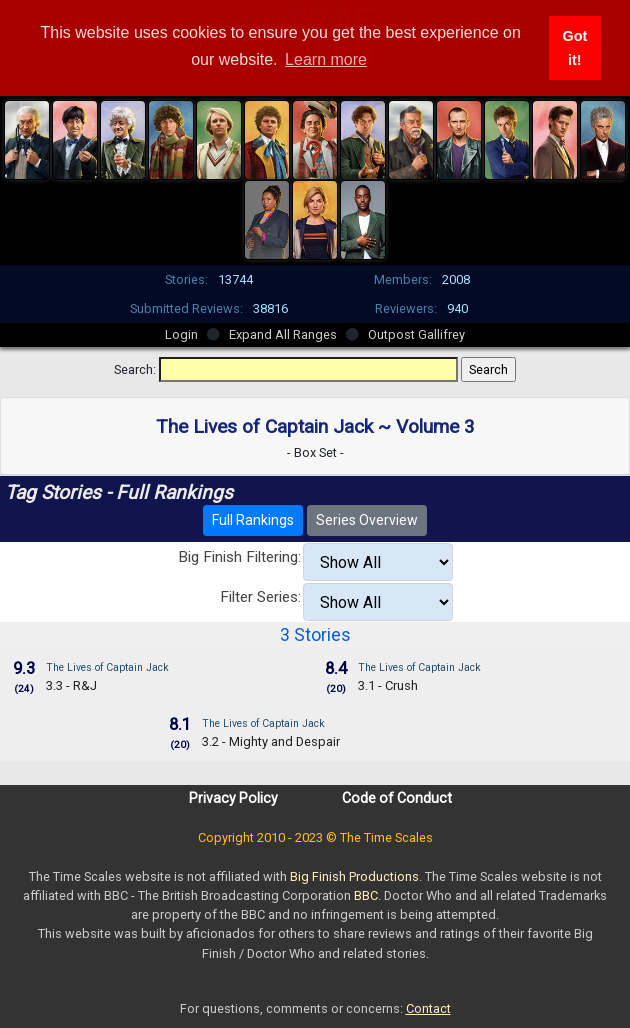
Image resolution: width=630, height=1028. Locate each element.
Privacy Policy (233, 798)
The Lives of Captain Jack (107, 667)
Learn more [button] (326, 59)
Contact (428, 1008)
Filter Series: (260, 597)
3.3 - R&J (71, 685)
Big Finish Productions (354, 876)
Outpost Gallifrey (416, 334)
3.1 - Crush (388, 685)
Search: (135, 369)
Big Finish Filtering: (239, 557)
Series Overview (367, 520)
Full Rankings (253, 520)
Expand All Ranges (283, 334)
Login (181, 334)
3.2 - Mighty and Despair (271, 741)
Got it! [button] (574, 48)
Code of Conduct (397, 798)
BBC (366, 895)
